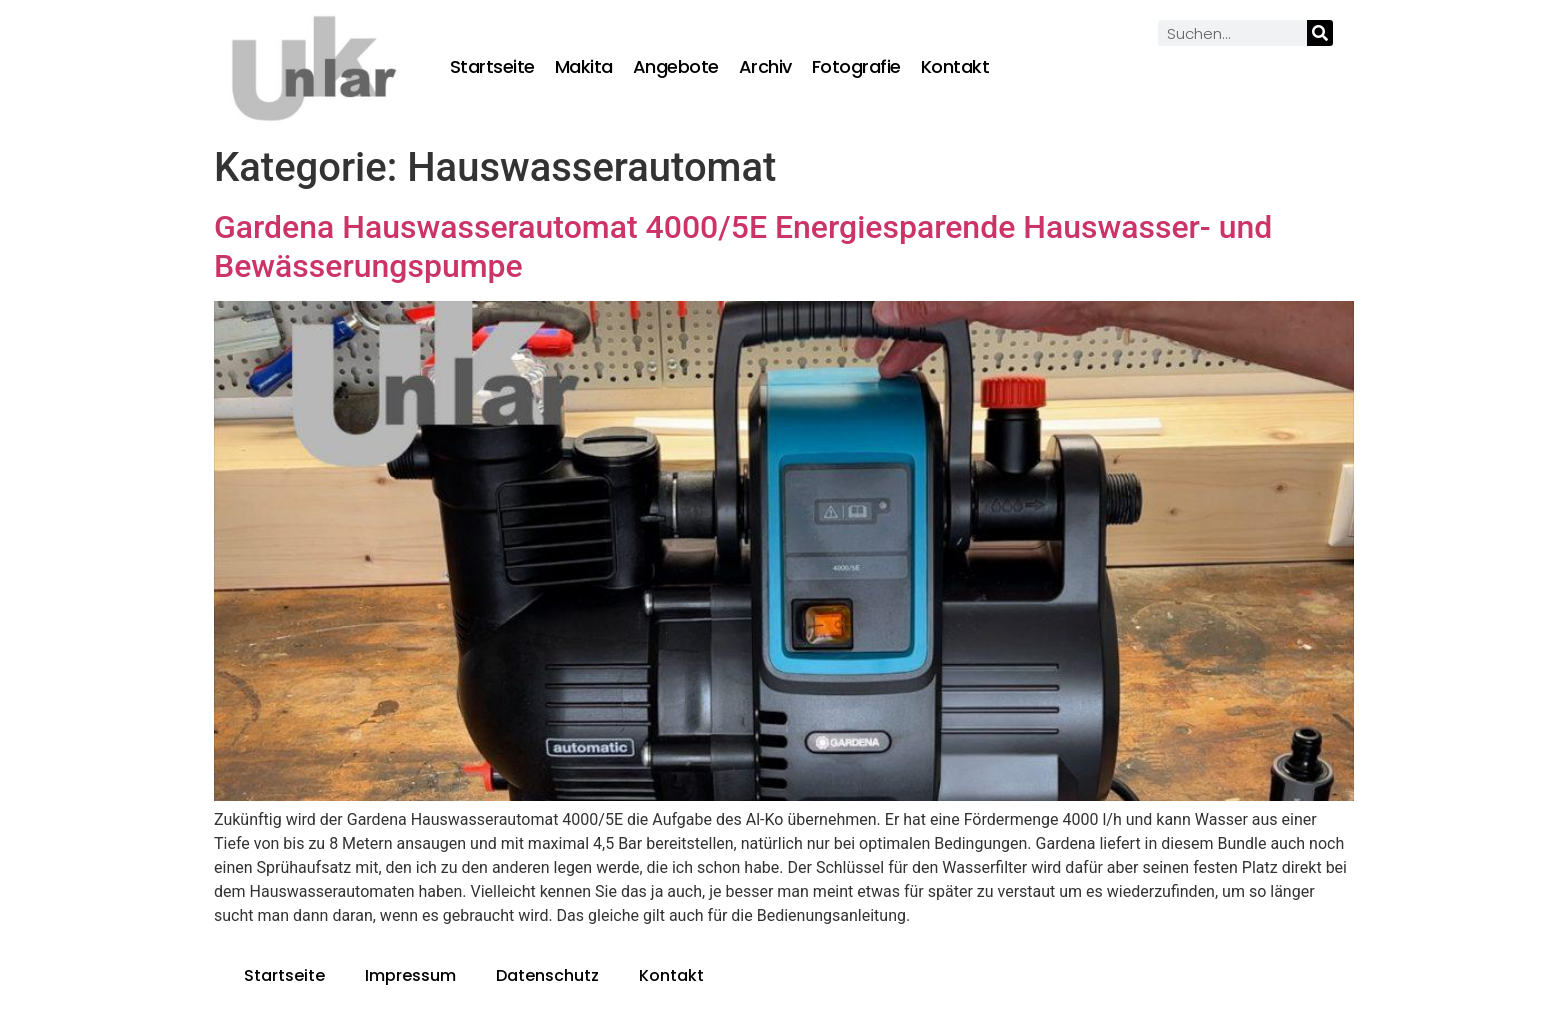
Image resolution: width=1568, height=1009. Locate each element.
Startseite (492, 67)
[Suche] (1320, 33)
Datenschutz (547, 975)
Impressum (410, 975)
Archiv (765, 67)
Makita (584, 67)
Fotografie (856, 67)
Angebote (676, 67)
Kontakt (955, 67)
